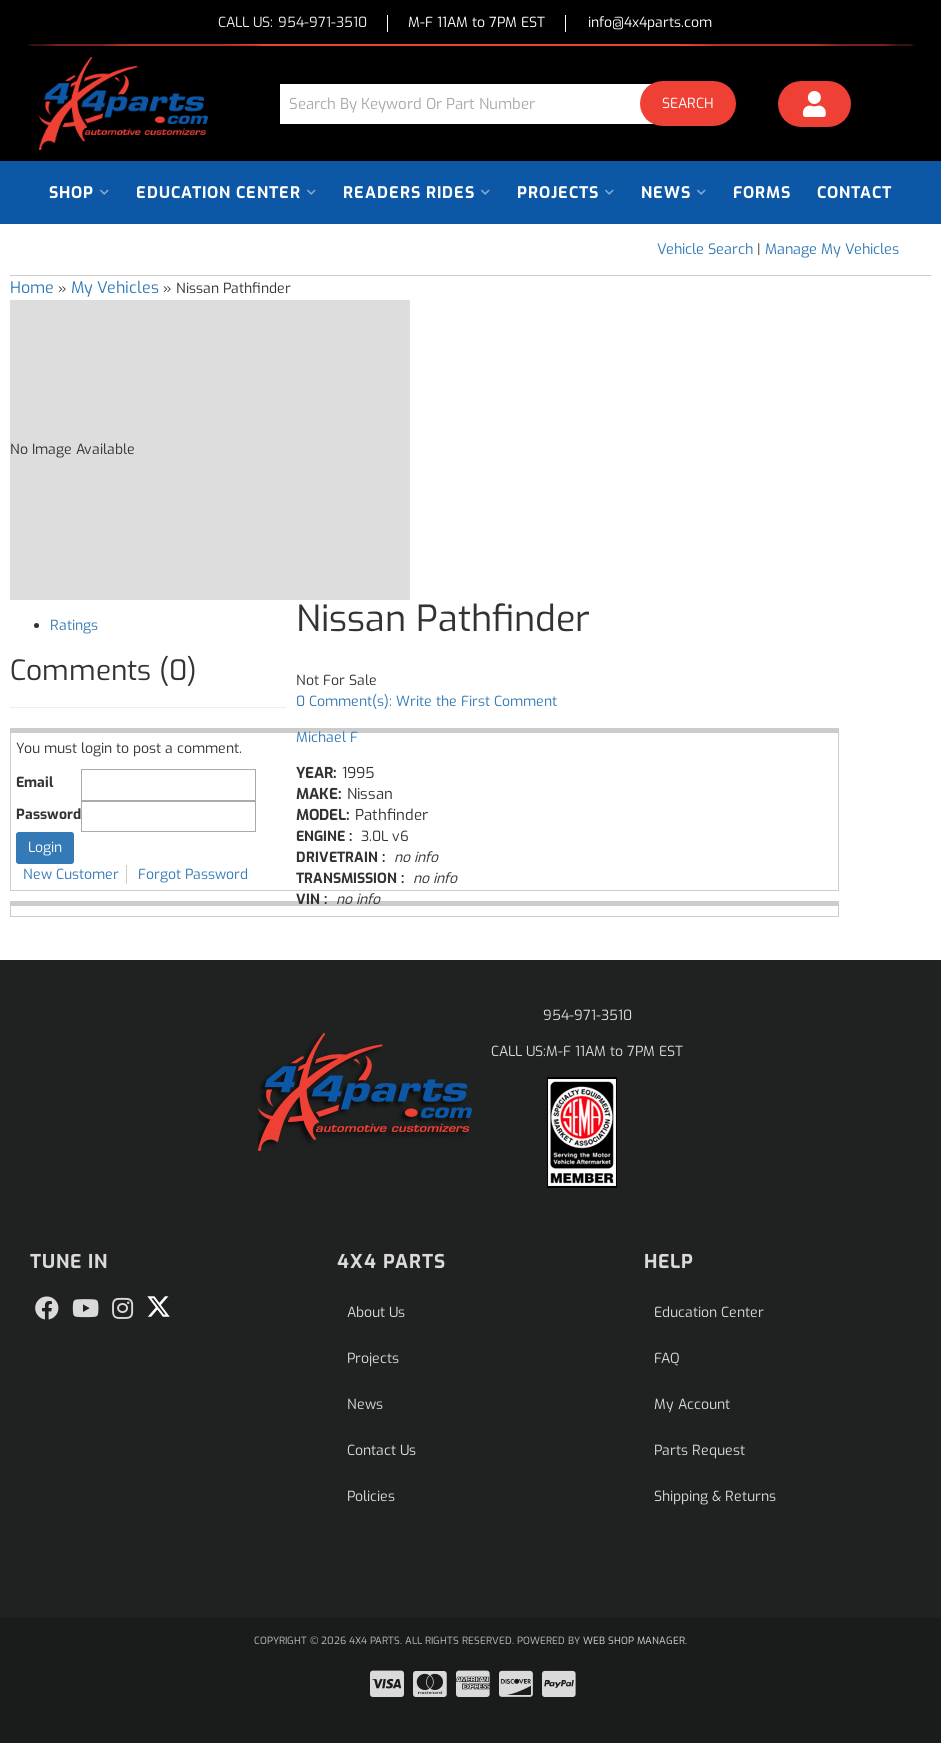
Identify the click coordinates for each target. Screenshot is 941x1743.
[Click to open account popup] (814, 107)
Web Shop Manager (634, 1640)
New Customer (71, 874)
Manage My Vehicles (832, 249)
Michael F (327, 737)
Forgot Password (193, 874)
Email (34, 782)
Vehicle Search (705, 249)
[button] (515, 103)
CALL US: (292, 23)
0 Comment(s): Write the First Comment (426, 701)
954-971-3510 (587, 1015)
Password (48, 814)
